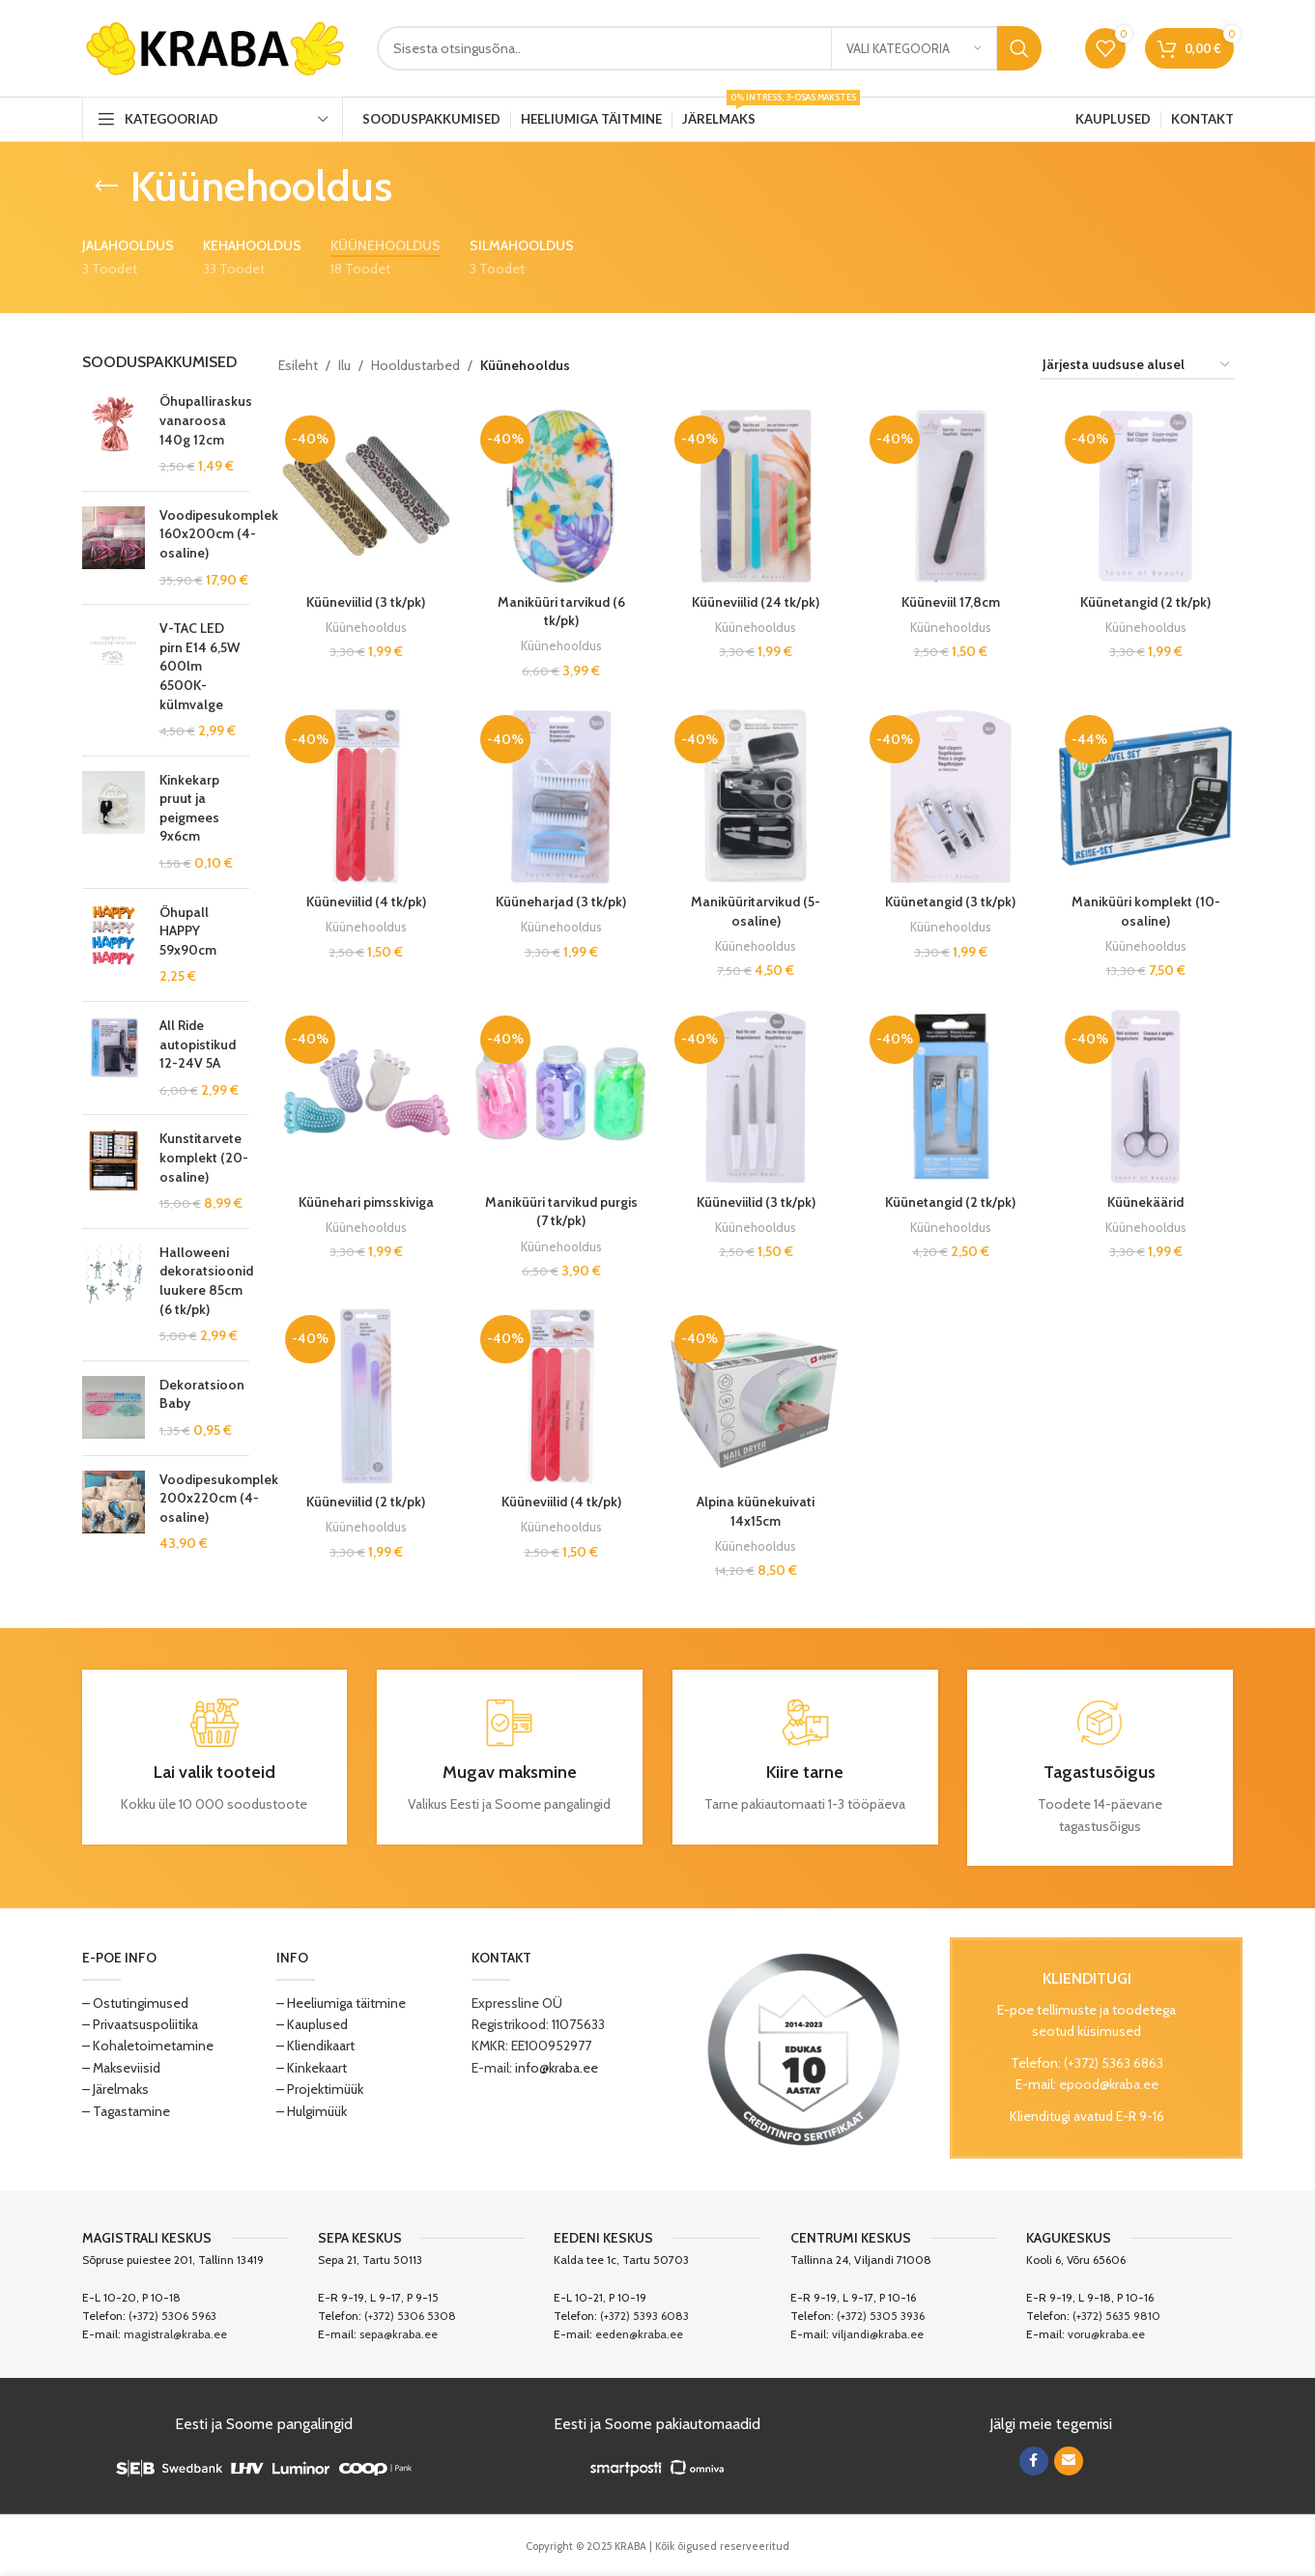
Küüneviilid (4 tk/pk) (366, 901)
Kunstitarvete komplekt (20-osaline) (203, 1157)
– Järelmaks (115, 2089)
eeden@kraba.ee (639, 2334)
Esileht (298, 365)
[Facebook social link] (1033, 2461)
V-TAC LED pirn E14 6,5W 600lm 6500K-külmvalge (199, 665)
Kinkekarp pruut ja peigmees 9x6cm (189, 808)
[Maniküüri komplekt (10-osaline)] (1146, 796)
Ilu (344, 365)
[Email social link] (1068, 2461)
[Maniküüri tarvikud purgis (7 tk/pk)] (561, 1097)
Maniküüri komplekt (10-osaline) (1146, 911)
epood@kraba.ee (1108, 2084)
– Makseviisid (121, 2067)
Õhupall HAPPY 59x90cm (187, 931)
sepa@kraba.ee (398, 2334)
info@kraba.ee (556, 2067)
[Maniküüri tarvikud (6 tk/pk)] (561, 497)
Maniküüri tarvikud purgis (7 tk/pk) (561, 1211)
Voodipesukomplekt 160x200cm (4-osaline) (221, 533)
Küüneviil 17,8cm (950, 602)
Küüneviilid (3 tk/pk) (365, 602)
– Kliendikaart (315, 2045)
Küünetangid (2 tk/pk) (1145, 602)
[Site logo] (215, 46)
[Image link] (803, 2047)
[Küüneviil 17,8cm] (951, 497)
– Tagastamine (126, 2111)
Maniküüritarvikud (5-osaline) (755, 911)
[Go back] (106, 186)
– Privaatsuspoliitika (140, 2024)
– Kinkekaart (311, 2067)
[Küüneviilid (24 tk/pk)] (755, 497)
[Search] (709, 48)
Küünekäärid (1145, 1202)
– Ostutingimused (135, 2003)
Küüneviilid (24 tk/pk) (755, 602)
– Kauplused (312, 2024)
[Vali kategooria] (914, 48)
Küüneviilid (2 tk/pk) (365, 1501)
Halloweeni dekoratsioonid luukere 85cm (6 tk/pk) (206, 1281)
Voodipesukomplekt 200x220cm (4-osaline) (221, 1498)
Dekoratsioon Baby (201, 1394)
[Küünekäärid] (1146, 1097)
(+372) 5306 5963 (172, 2315)
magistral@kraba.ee (175, 2334)
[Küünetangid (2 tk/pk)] (1146, 497)
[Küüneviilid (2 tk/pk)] (366, 1396)
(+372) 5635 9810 (1116, 2315)
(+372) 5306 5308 (410, 2315)
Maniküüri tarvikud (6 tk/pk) (561, 611)
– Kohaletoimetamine (148, 2045)
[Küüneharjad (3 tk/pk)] (561, 796)
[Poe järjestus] (1137, 366)
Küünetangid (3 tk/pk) (950, 901)
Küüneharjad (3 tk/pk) (561, 901)
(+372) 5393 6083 (644, 2315)
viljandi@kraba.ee (878, 2334)
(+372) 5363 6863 (1113, 2063)
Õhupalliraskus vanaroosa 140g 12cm (205, 419)
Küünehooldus (366, 627)
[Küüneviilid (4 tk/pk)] (366, 796)
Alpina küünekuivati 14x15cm (756, 1511)
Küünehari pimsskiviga (366, 1202)
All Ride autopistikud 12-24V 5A (197, 1044)
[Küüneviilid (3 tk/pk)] (366, 497)
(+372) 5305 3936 (881, 2315)
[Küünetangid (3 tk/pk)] (951, 796)
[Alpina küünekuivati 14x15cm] (755, 1396)
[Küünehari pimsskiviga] (366, 1097)
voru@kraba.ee (1106, 2334)
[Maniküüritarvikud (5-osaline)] (755, 796)
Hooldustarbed (415, 365)
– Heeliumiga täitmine (341, 2003)
